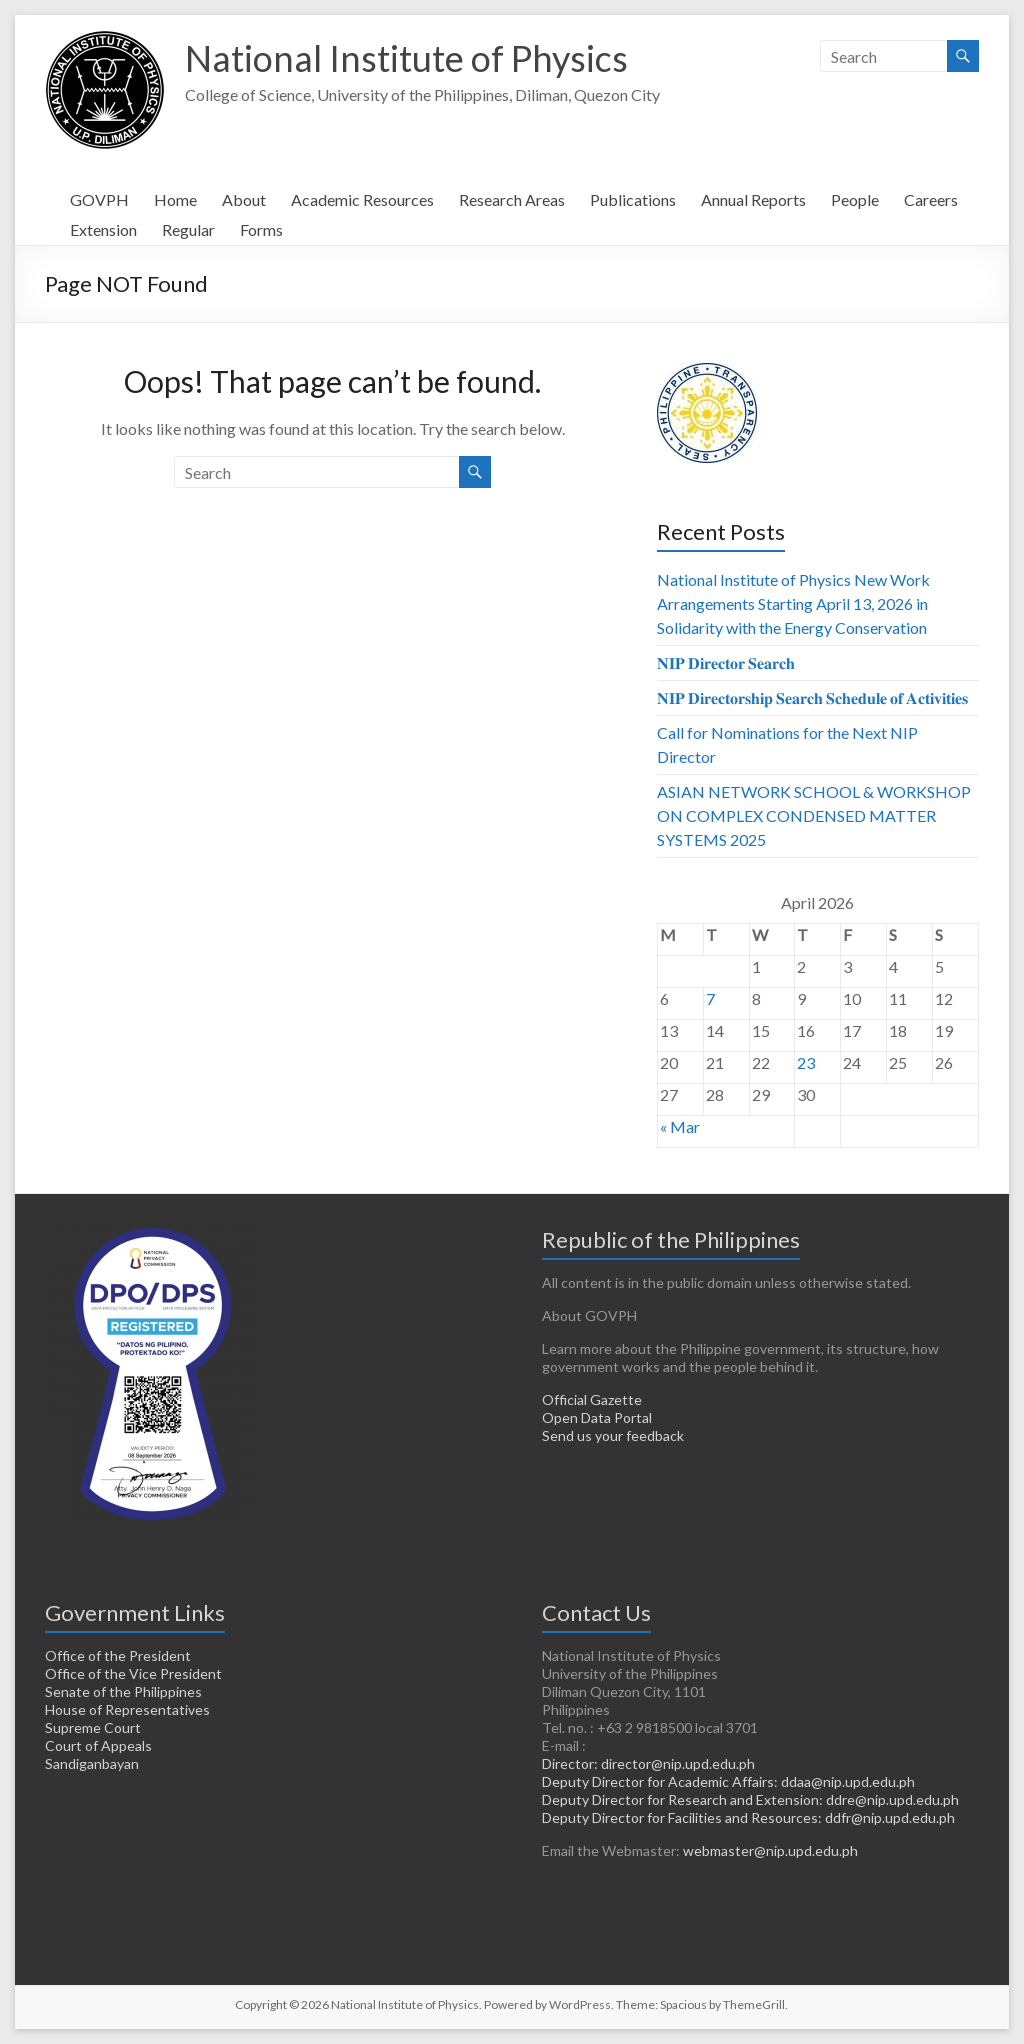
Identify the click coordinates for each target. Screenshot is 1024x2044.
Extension (103, 229)
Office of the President (118, 1655)
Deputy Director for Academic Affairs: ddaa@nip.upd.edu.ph (728, 1781)
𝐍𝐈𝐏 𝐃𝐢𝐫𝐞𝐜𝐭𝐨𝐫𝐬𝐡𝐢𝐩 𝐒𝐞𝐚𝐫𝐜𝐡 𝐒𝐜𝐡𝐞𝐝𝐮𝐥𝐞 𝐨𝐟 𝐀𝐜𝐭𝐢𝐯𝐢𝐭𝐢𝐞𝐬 (812, 697)
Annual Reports (753, 199)
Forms (261, 229)
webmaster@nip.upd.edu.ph (770, 1850)
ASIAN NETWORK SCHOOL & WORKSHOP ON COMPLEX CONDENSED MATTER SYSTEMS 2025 (814, 815)
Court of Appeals (98, 1745)
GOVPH (99, 199)
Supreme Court (93, 1727)
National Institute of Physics (406, 58)
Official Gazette (592, 1399)
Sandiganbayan (92, 1763)
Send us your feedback (613, 1435)
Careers (931, 199)
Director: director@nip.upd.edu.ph (648, 1763)
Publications (633, 199)
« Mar (680, 1126)
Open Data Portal (597, 1417)
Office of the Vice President (133, 1673)
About (244, 199)
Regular (188, 229)
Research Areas (512, 199)
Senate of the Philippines (123, 1691)
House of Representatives (127, 1709)
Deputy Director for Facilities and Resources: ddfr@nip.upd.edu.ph (748, 1817)
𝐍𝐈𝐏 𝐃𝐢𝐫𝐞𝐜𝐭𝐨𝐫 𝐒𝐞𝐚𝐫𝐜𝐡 (726, 662)
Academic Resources (362, 199)
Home (175, 199)
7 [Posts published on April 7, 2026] (710, 998)
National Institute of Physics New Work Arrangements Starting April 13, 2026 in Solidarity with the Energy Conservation (793, 603)
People (855, 199)
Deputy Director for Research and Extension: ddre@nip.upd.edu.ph (750, 1799)
